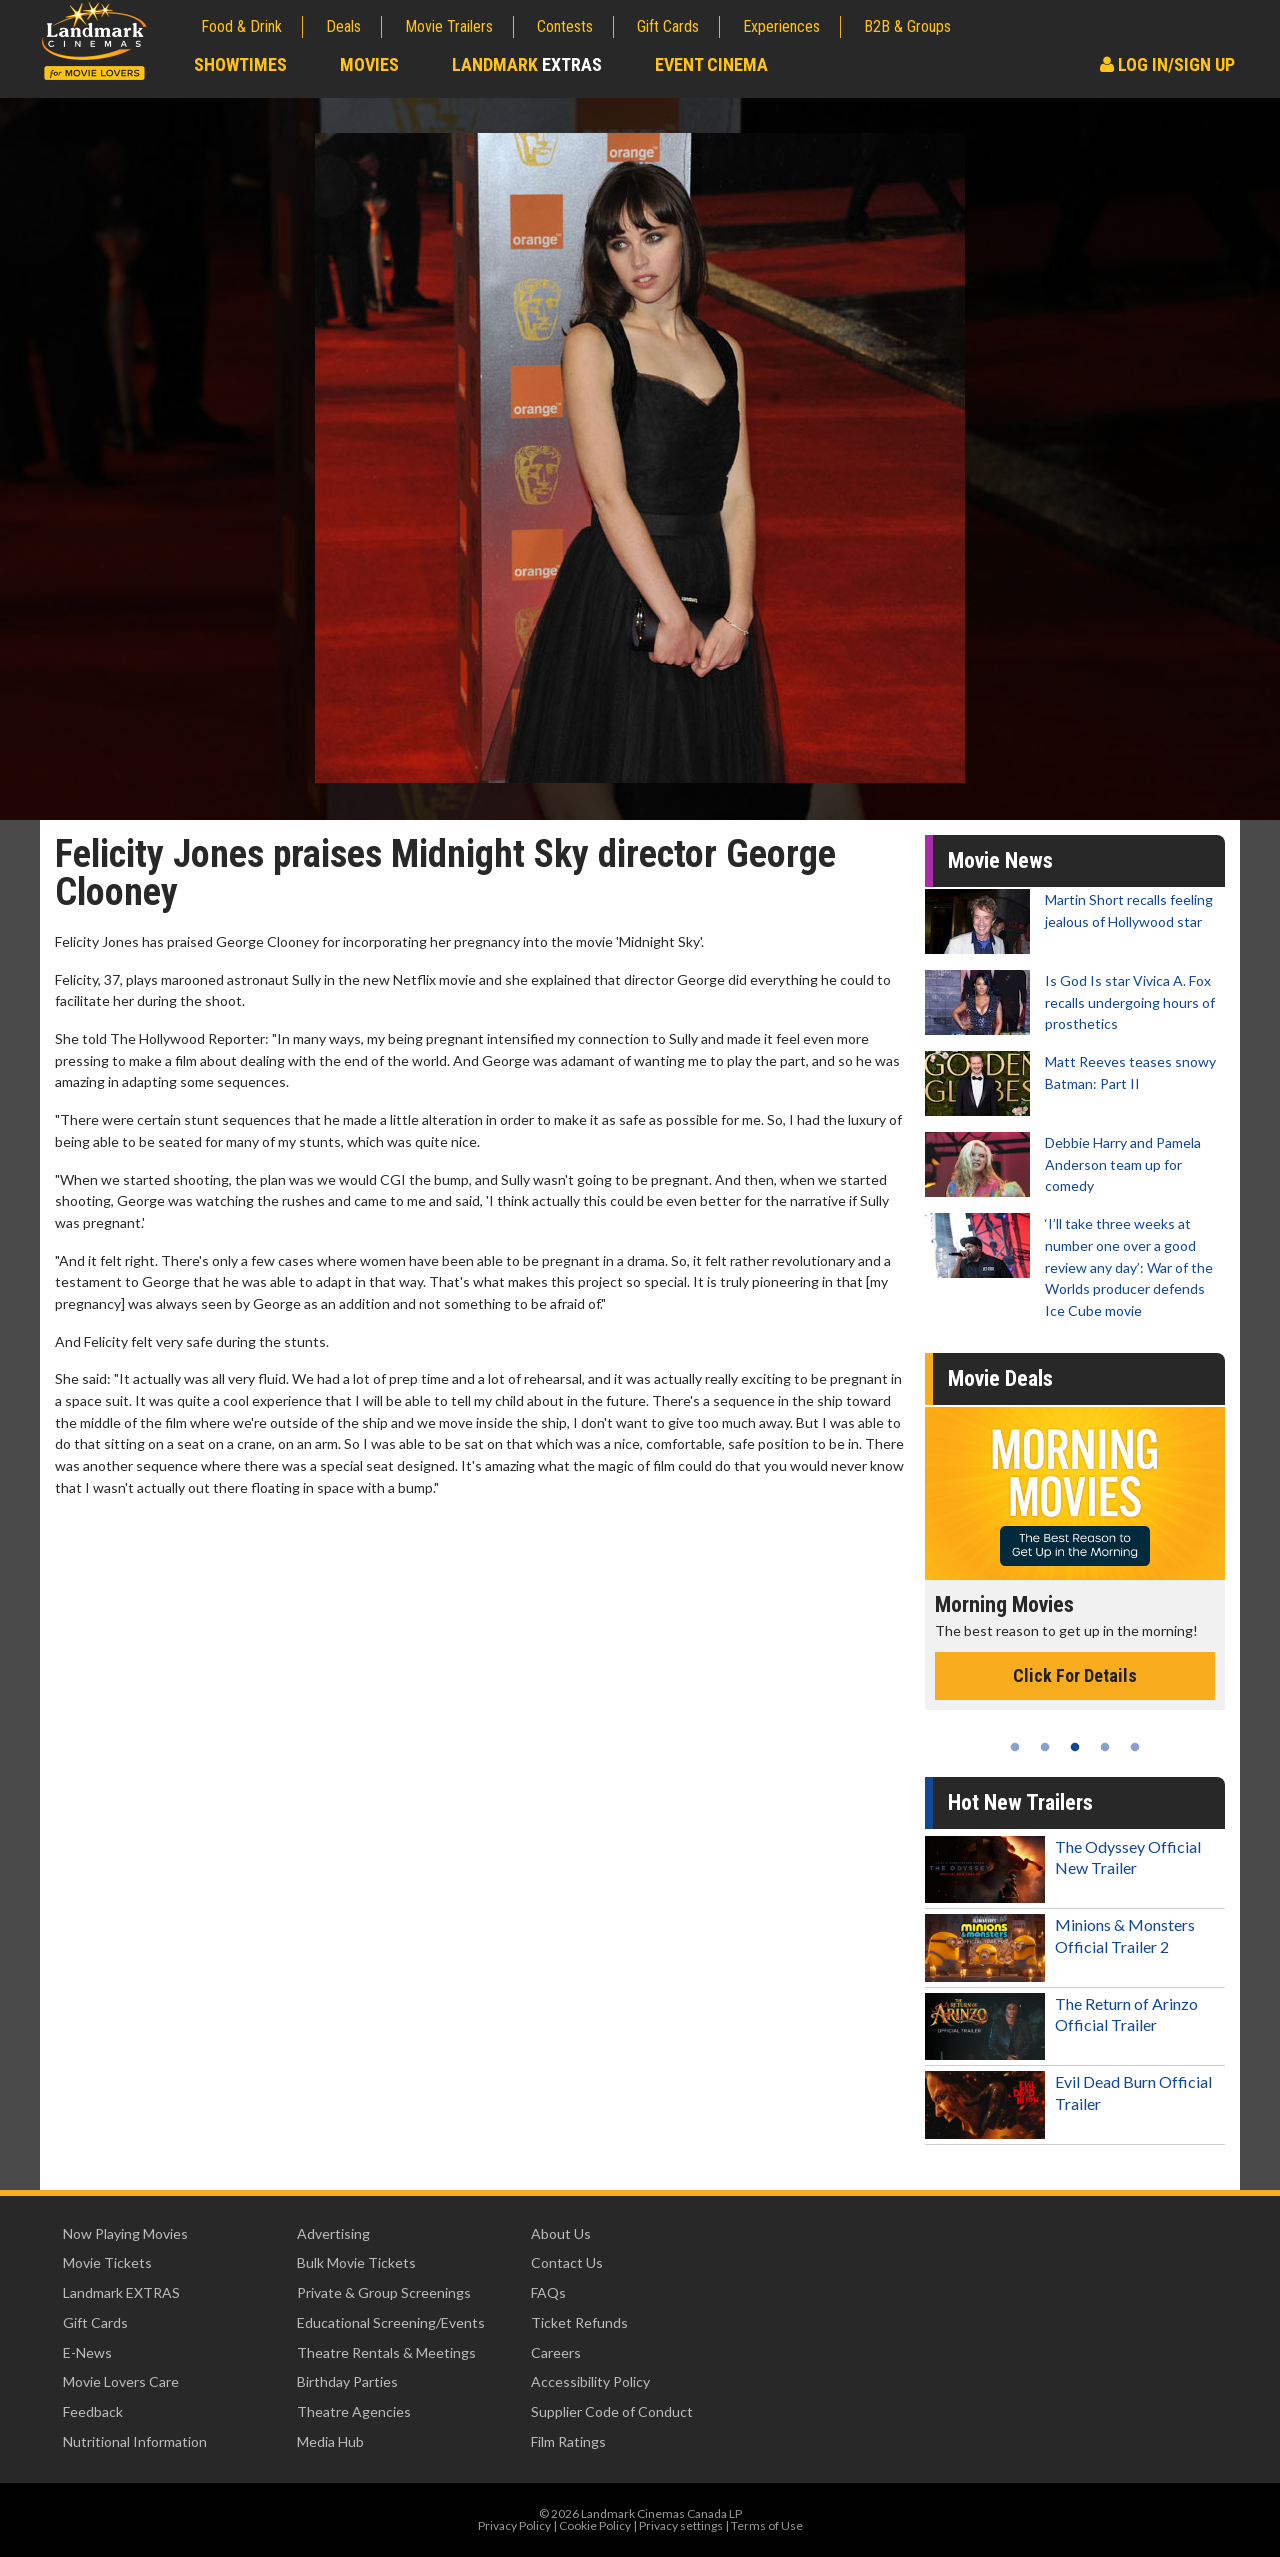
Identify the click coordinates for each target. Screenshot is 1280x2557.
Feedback (93, 2411)
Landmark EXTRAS (121, 2292)
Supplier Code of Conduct (612, 2411)
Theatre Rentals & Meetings (386, 2352)
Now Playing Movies (125, 2233)
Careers (556, 2352)
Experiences (781, 26)
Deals (343, 26)
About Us (561, 2233)
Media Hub (330, 2441)
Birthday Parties (347, 2381)
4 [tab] (1105, 1747)
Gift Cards (668, 26)
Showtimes (240, 64)
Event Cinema (711, 64)
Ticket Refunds (579, 2322)
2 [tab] (1045, 1747)
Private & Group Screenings (384, 2292)
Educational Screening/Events (391, 2322)
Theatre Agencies (354, 2411)
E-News (87, 2352)
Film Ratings (568, 2441)
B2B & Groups (907, 26)
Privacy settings (681, 2525)
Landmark (527, 64)
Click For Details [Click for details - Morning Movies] (1075, 1675)
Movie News (1000, 860)
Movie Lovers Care (121, 2381)
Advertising (333, 2233)
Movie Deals (1000, 1378)
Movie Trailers (449, 26)
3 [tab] (1075, 1747)
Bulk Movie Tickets (356, 2262)
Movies (369, 64)
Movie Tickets (107, 2262)
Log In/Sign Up (1167, 64)
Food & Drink (241, 26)
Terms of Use (767, 2525)
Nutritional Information (135, 2441)
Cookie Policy (595, 2525)
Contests (565, 26)
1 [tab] (1015, 1747)
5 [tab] (1135, 1747)
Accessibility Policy (590, 2381)
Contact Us (567, 2262)
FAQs (548, 2292)
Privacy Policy (514, 2525)
